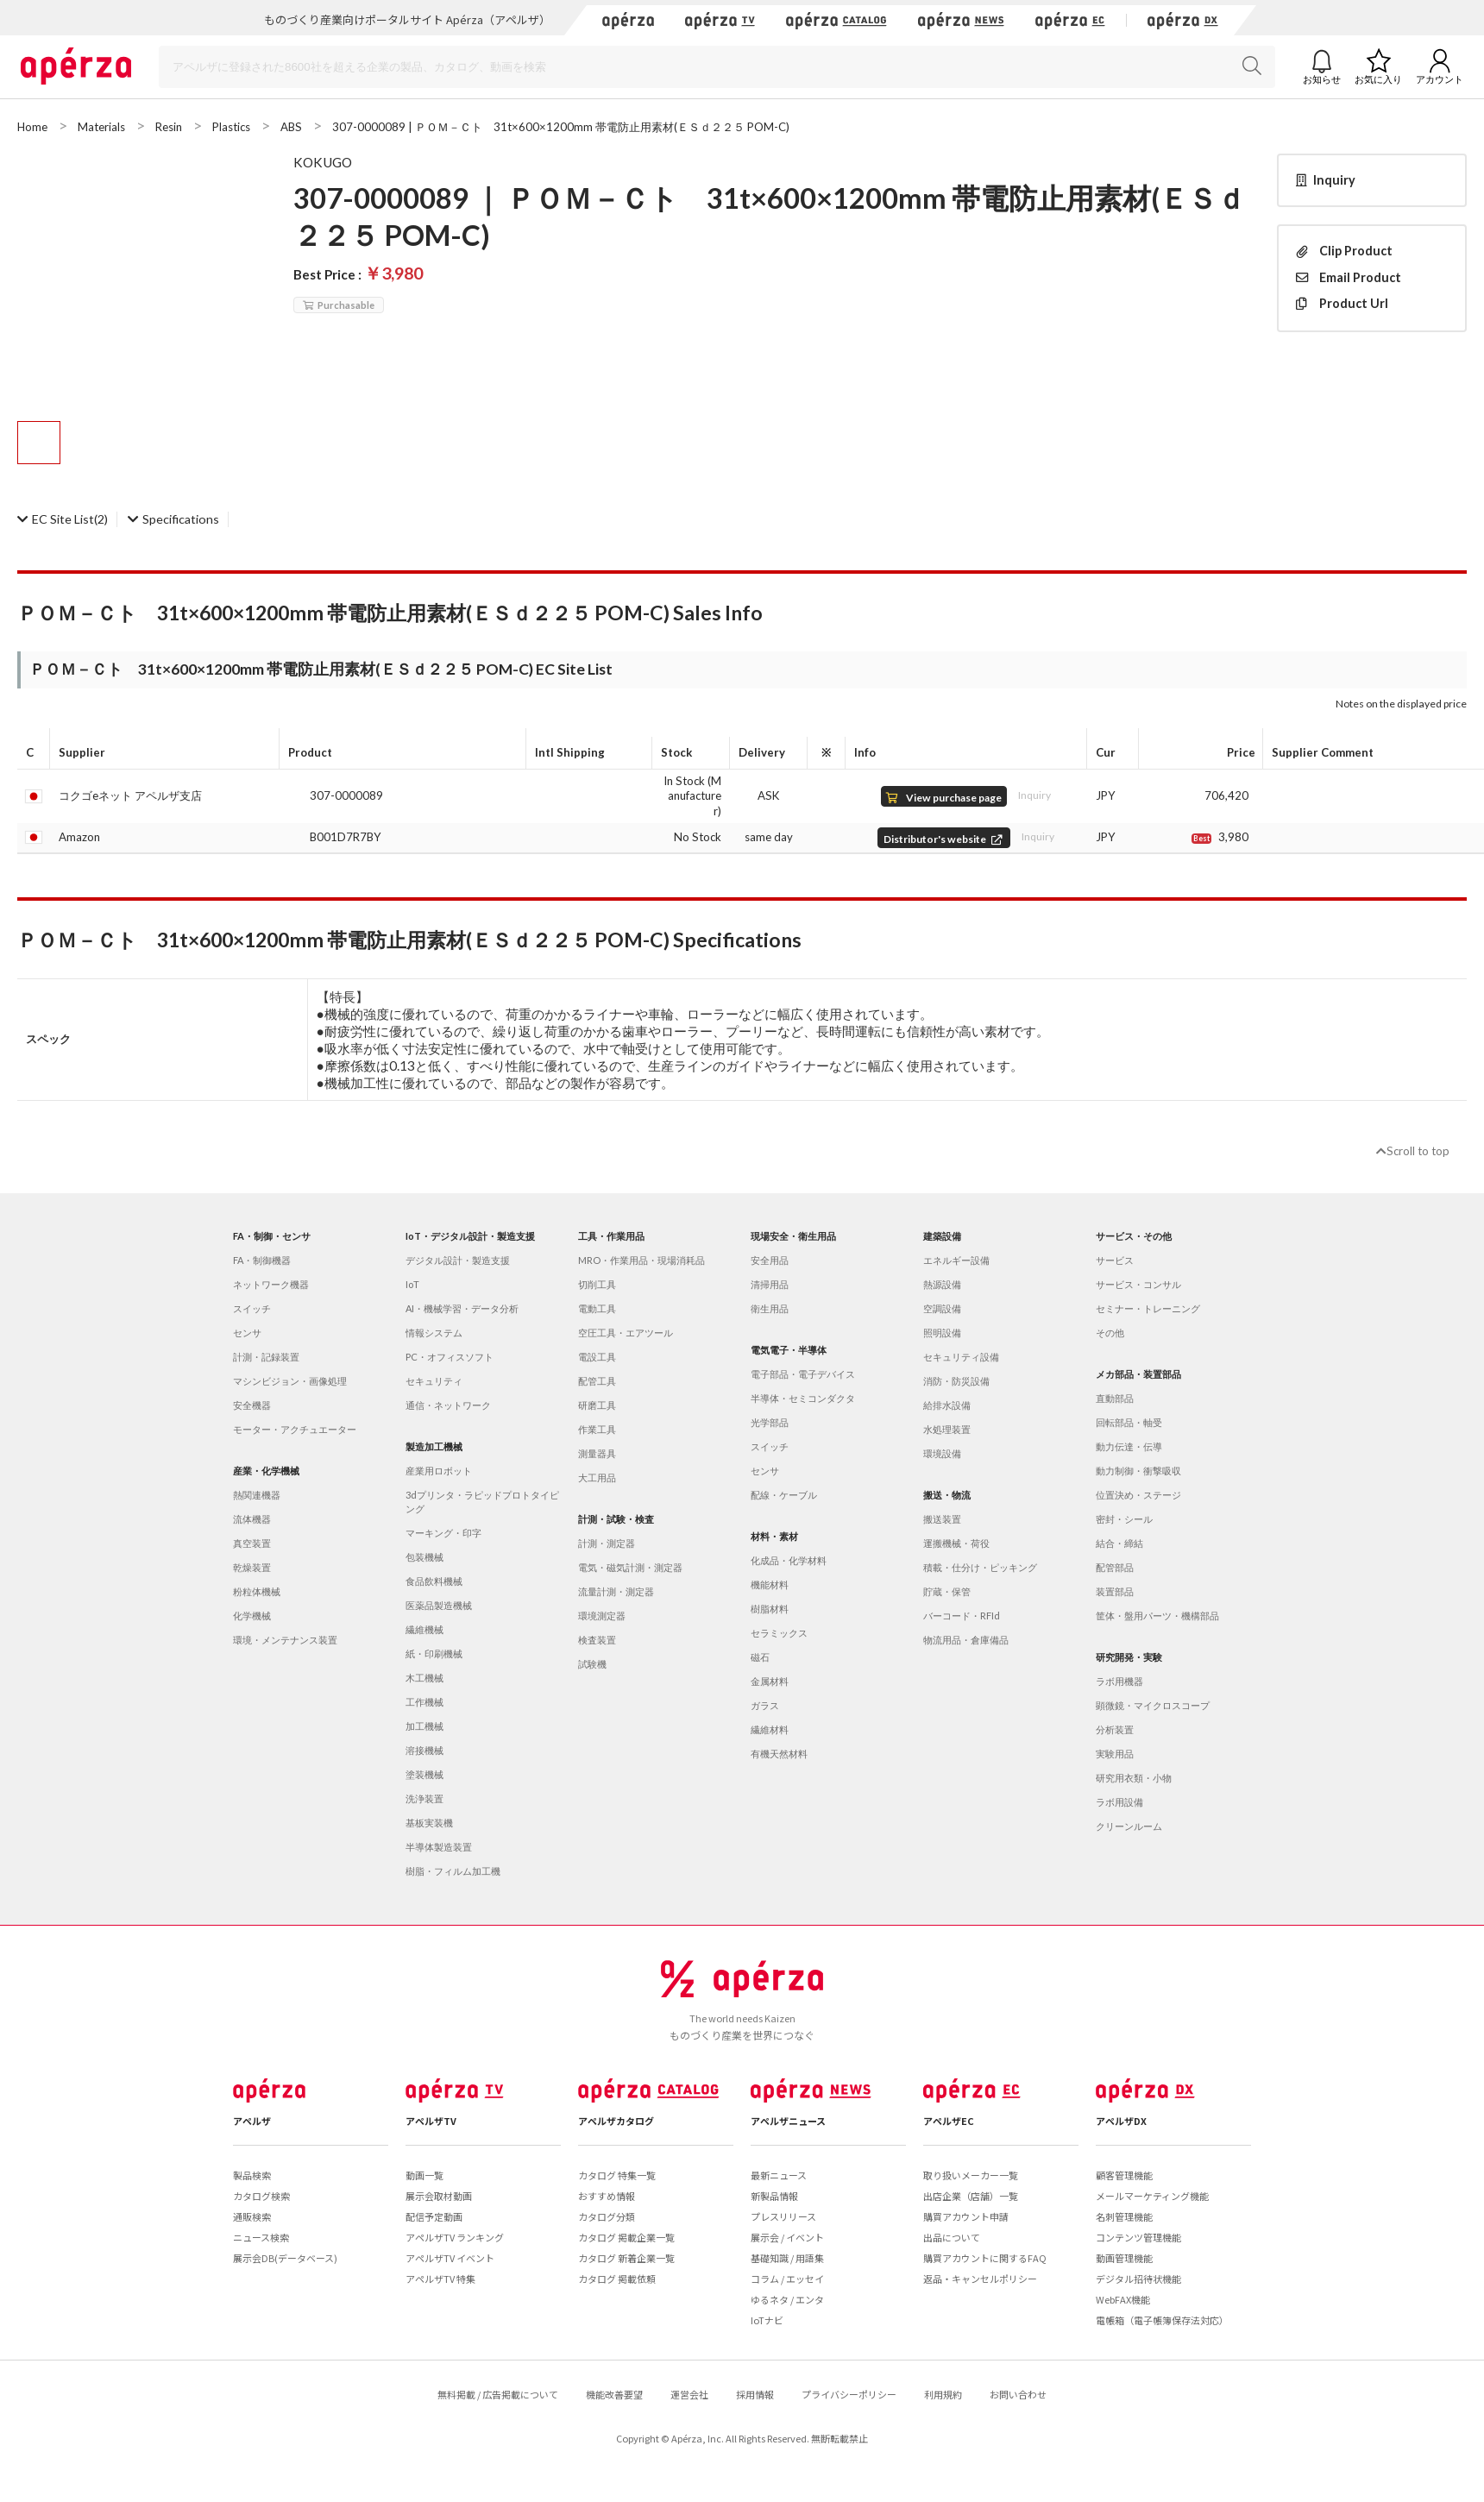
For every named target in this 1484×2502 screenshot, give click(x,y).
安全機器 (252, 1405)
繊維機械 (424, 1629)
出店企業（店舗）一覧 (970, 2196)
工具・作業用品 (611, 1236)
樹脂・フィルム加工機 (453, 1870)
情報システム (434, 1332)
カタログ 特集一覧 (617, 2175)
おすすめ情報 (606, 2196)
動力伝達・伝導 (1129, 1446)
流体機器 (252, 1518)
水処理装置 (947, 1429)
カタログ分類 (606, 2216)
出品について (951, 2237)
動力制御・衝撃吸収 (1138, 1470)
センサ (247, 1332)
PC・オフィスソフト (450, 1356)
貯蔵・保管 (947, 1591)
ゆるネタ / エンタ (787, 2299)
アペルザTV (431, 2121)
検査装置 (597, 1639)
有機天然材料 (779, 1753)
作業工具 (597, 1429)
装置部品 (1115, 1591)
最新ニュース (779, 2175)
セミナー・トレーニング (1148, 1308)
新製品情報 (774, 2196)
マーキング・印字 (443, 1532)
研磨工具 (597, 1405)
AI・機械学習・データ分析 (462, 1308)
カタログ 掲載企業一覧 (626, 2237)
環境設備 (942, 1453)
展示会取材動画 (439, 2196)
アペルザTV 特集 (440, 2278)
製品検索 (252, 2175)
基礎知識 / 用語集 (787, 2258)
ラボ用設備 (1119, 1801)
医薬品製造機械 (439, 1605)
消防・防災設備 (956, 1380)
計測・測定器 (606, 1543)
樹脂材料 (770, 1608)
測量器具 (597, 1453)
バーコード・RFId (961, 1615)
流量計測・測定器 (616, 1591)
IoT (412, 1284)
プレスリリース (783, 2216)
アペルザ (252, 2121)
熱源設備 (942, 1284)
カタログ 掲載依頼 (617, 2278)
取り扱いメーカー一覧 (970, 2175)
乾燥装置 (252, 1567)
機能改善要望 (614, 2394)
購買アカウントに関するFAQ (985, 2258)
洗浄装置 (424, 1798)
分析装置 (1115, 1729)
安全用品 (770, 1260)
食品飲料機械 (434, 1581)
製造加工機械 (434, 1446)
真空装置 (252, 1543)
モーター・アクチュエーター (294, 1429)
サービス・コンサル (1138, 1284)
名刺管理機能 (1124, 2216)
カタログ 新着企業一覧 (626, 2258)
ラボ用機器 (1119, 1681)
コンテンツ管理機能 (1138, 2237)
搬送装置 (942, 1518)
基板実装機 (429, 1822)
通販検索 (252, 2216)
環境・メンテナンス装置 (285, 1639)
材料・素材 (774, 1536)
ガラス (765, 1705)
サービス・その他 (1134, 1236)
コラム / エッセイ (787, 2278)
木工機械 (424, 1677)
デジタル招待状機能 (1138, 2278)
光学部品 (770, 1422)
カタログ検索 (261, 2196)
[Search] (717, 67)
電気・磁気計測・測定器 (630, 1567)
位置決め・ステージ (1138, 1494)
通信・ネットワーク (448, 1405)
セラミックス (779, 1632)
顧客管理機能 (1124, 2175)
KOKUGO (322, 162)
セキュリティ (434, 1380)
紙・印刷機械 (434, 1653)
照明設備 (942, 1332)
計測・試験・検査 (616, 1518)
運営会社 (689, 2394)
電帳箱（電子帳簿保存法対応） (1162, 2320)
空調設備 (942, 1308)
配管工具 (597, 1380)
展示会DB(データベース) (285, 2258)
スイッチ (252, 1308)
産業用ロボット (439, 1470)
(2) (62, 519)
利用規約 (943, 2394)
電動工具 (597, 1308)
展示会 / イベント (787, 2237)
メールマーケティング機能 (1152, 2196)
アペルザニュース (788, 2121)
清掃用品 (770, 1284)
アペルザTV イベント (450, 2258)
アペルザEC (948, 2121)
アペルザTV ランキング (455, 2237)
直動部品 (1115, 1398)
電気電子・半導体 (789, 1349)
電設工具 (597, 1356)
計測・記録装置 (266, 1356)
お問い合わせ (1018, 2394)
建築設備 (942, 1236)
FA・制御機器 (262, 1260)
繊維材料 (770, 1729)
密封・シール (1124, 1518)
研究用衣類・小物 (1134, 1777)
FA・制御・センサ (272, 1236)
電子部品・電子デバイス (803, 1374)
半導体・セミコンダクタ (803, 1398)
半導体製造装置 (439, 1846)
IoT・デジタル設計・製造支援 (470, 1236)
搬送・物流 (947, 1494)
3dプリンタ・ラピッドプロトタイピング (482, 1501)
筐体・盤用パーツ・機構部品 (1157, 1615)
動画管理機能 (1124, 2258)
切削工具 (597, 1284)
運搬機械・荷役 (956, 1543)
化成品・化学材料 (789, 1560)
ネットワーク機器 (271, 1284)
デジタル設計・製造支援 (458, 1260)
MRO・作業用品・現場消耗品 (641, 1260)
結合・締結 (1119, 1543)
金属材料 (770, 1681)
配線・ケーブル (784, 1494)
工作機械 (424, 1701)
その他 (1110, 1332)
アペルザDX (1121, 2121)
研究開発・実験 (1129, 1657)
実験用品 (1115, 1753)
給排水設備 (947, 1405)
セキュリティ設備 (961, 1356)
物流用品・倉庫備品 (966, 1639)
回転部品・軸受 (1129, 1422)
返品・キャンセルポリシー (980, 2278)
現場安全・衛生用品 (793, 1236)
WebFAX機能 (1123, 2299)
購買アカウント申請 (966, 2216)
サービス (1115, 1260)
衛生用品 (770, 1308)
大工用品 (597, 1477)
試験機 (592, 1663)
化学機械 (252, 1615)
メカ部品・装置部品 (1138, 1374)
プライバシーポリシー (849, 2394)
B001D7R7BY (345, 837)
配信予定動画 (434, 2216)
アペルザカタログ (616, 2121)
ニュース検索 (261, 2237)
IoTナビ (767, 2320)
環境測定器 (602, 1615)
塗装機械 (424, 1774)
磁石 (760, 1657)
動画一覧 (424, 2175)
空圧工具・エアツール (625, 1332)
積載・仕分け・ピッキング (980, 1567)
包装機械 (424, 1556)
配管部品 (1115, 1567)
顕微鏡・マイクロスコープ (1153, 1705)
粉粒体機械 (256, 1591)
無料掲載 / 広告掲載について (497, 2394)
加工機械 (424, 1726)
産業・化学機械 (266, 1470)
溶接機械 (424, 1750)
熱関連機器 (256, 1494)
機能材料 (770, 1584)
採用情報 (755, 2394)
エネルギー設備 (956, 1260)
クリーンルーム (1129, 1826)
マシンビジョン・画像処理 (290, 1380)
